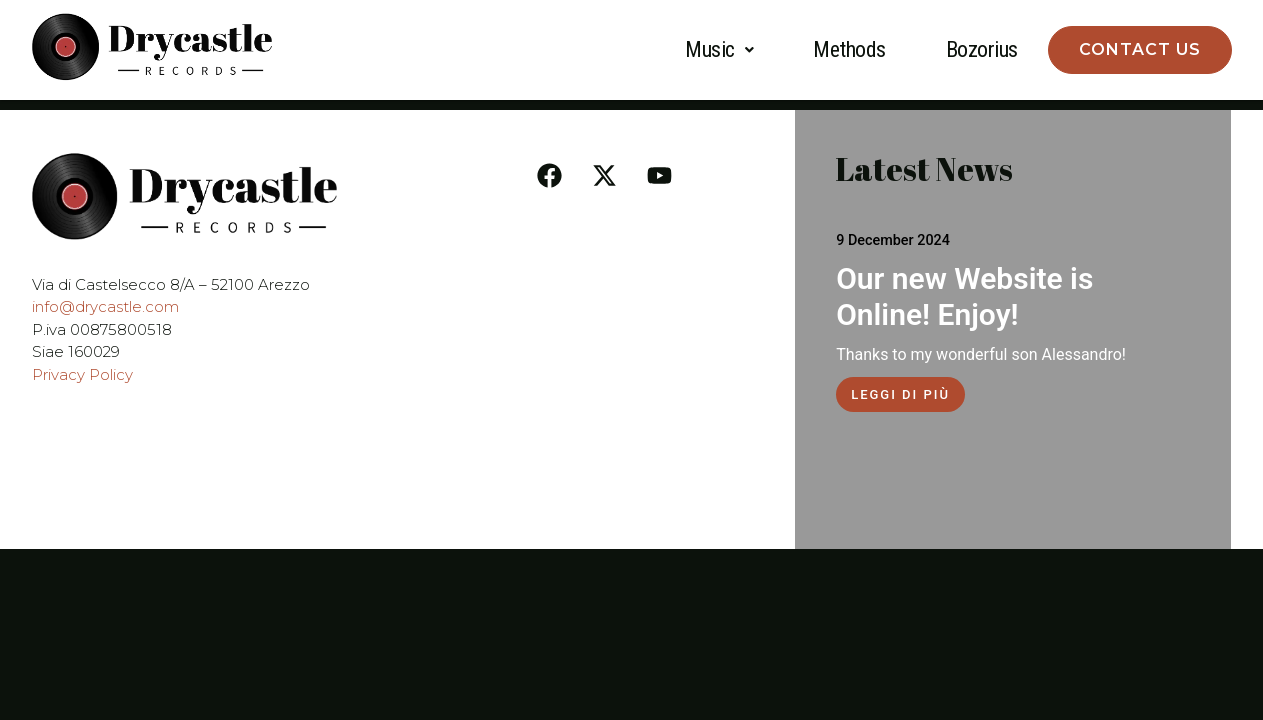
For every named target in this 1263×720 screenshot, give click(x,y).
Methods (849, 49)
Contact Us (1140, 49)
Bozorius (982, 49)
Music (719, 49)
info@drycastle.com (105, 306)
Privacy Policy (82, 374)
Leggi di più (900, 394)
